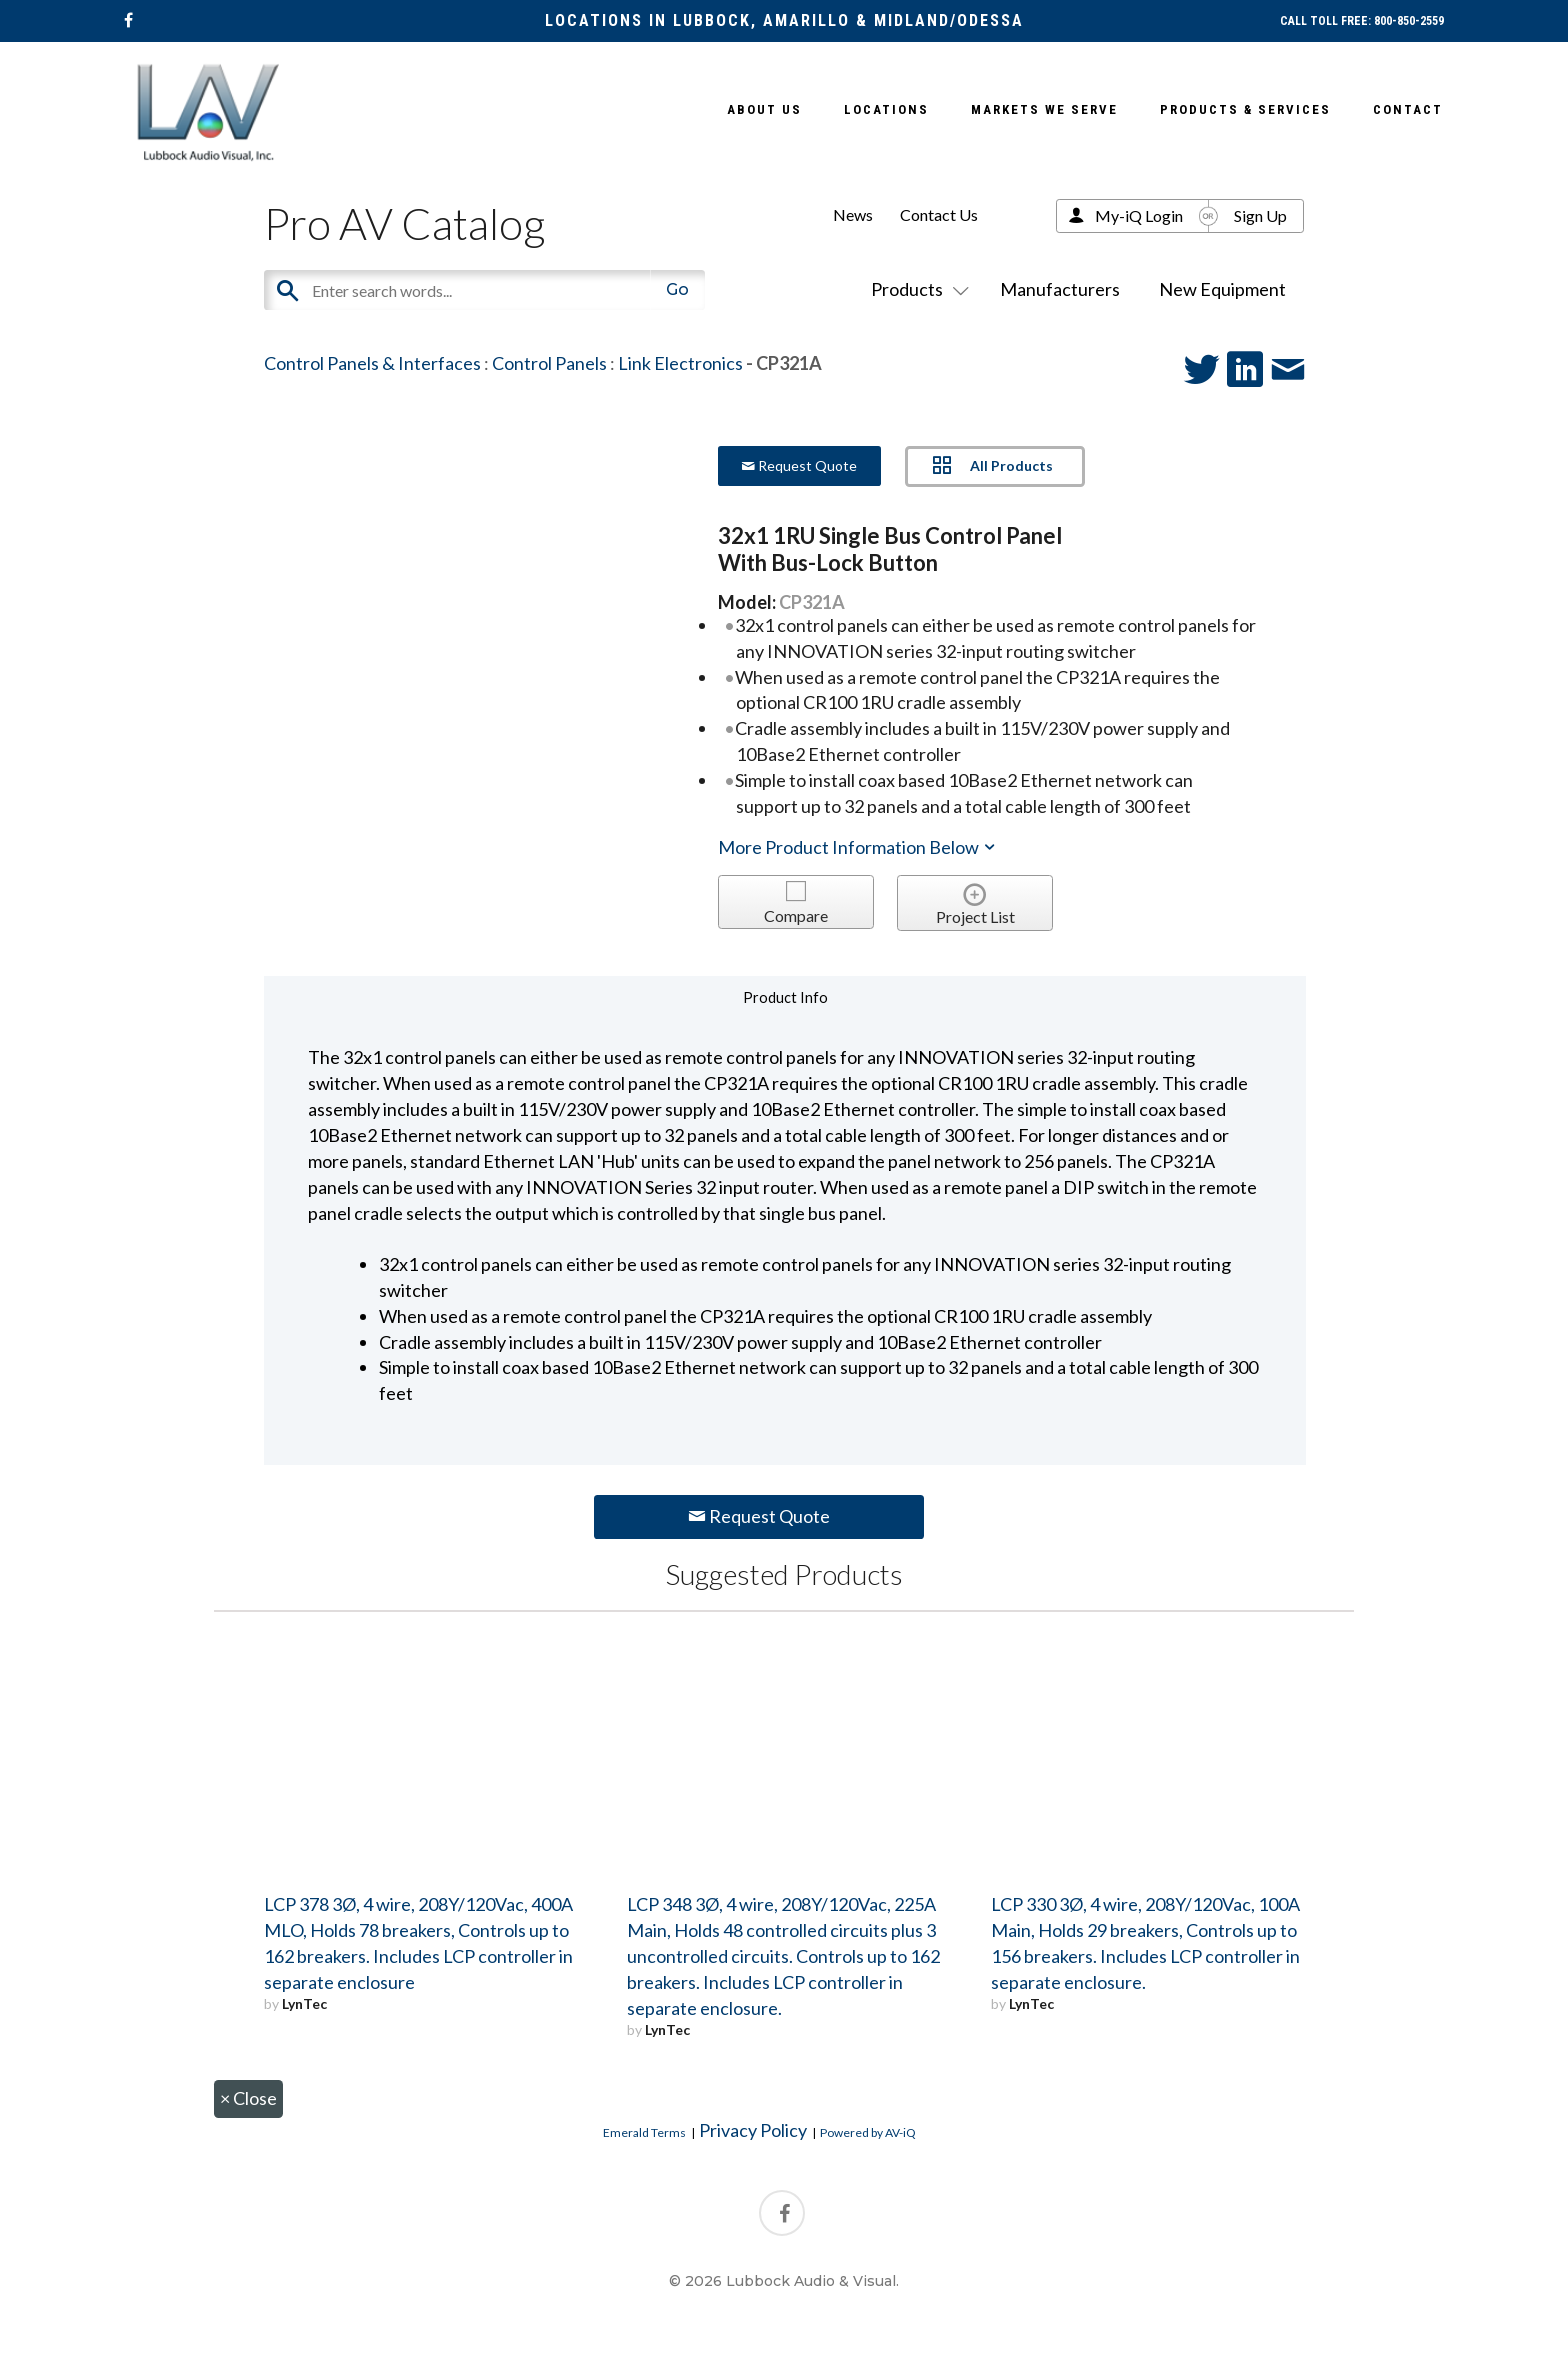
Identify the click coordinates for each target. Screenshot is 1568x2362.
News (853, 214)
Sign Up (1260, 215)
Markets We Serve (1044, 109)
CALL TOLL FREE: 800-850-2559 (1362, 21)
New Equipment (1222, 289)
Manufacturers (1060, 289)
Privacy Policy (753, 2130)
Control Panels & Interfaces (372, 363)
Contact (1408, 109)
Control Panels (549, 363)
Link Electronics (680, 363)
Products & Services (1245, 109)
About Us (764, 109)
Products (916, 289)
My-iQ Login (1139, 215)
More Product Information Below (858, 847)
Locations (886, 109)
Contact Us (939, 214)
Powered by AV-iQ (868, 2132)
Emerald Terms (644, 2132)
